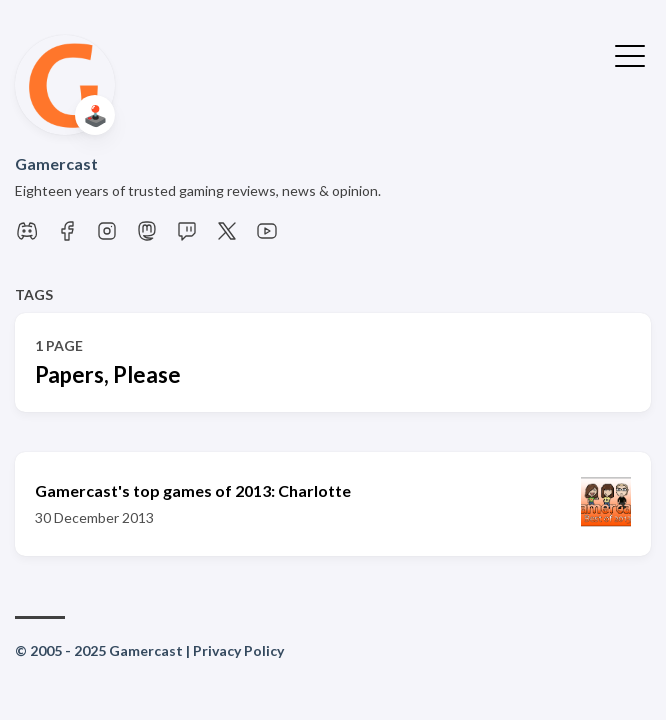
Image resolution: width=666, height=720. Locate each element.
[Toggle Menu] (630, 54)
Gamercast (56, 163)
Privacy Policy (238, 650)
